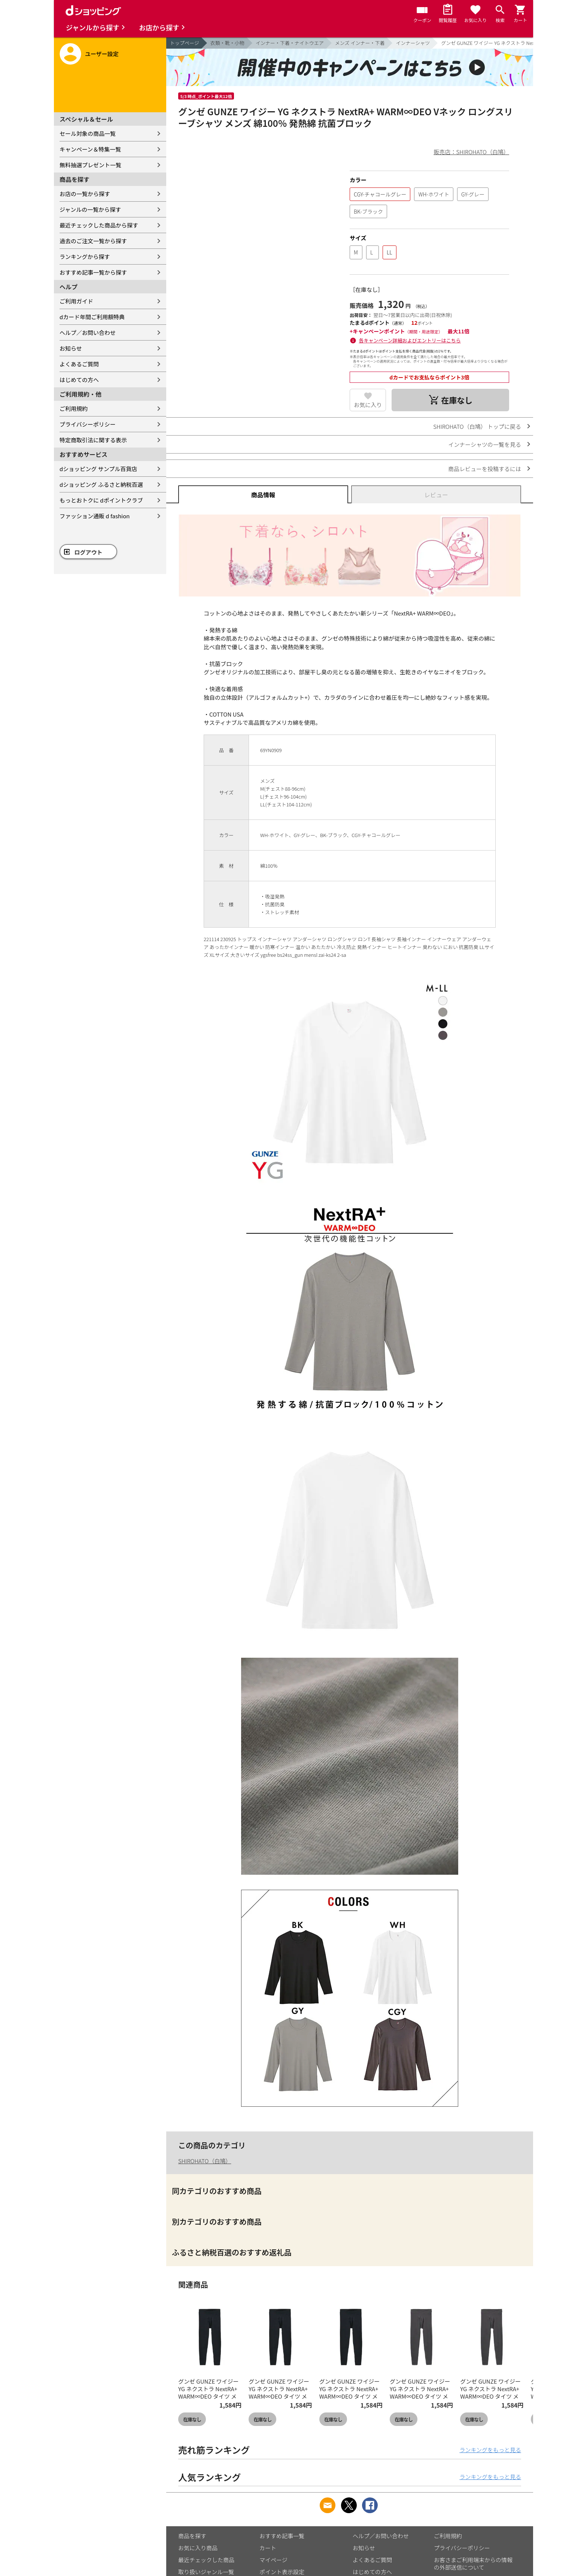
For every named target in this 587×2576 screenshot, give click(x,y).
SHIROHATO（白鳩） (204, 2161)
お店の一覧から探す (85, 194)
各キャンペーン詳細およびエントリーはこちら (410, 340)
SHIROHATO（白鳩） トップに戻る (477, 426)
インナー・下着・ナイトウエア (290, 42)
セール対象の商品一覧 (88, 133)
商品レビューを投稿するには (484, 468)
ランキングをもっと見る (490, 2450)
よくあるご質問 (79, 364)
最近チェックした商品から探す (99, 225)
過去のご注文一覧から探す (93, 241)
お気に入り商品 (198, 2548)
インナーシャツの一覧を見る (484, 444)
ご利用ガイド (76, 301)
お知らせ (71, 348)
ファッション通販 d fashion (95, 516)
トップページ (184, 42)
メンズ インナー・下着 (360, 42)
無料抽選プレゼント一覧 (90, 165)
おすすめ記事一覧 (281, 2536)
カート (267, 2548)
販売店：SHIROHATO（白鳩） (471, 152)
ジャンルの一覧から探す (90, 209)
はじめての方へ (79, 380)
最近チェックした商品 (206, 2560)
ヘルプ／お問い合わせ (88, 332)
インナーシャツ (413, 42)
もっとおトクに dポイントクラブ (101, 500)
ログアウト (88, 552)
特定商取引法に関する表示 (93, 440)
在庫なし (192, 2419)
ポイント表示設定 (281, 2572)
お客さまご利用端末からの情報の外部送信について (473, 2563)
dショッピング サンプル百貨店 (98, 469)
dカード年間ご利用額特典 (92, 317)
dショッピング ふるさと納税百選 (101, 484)
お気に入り (368, 405)
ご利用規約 (74, 408)
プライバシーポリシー (88, 424)
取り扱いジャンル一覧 (206, 2572)
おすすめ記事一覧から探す (93, 272)
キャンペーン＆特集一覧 (90, 149)
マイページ (273, 2560)
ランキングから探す (85, 256)
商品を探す (192, 2536)
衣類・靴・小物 (227, 42)
